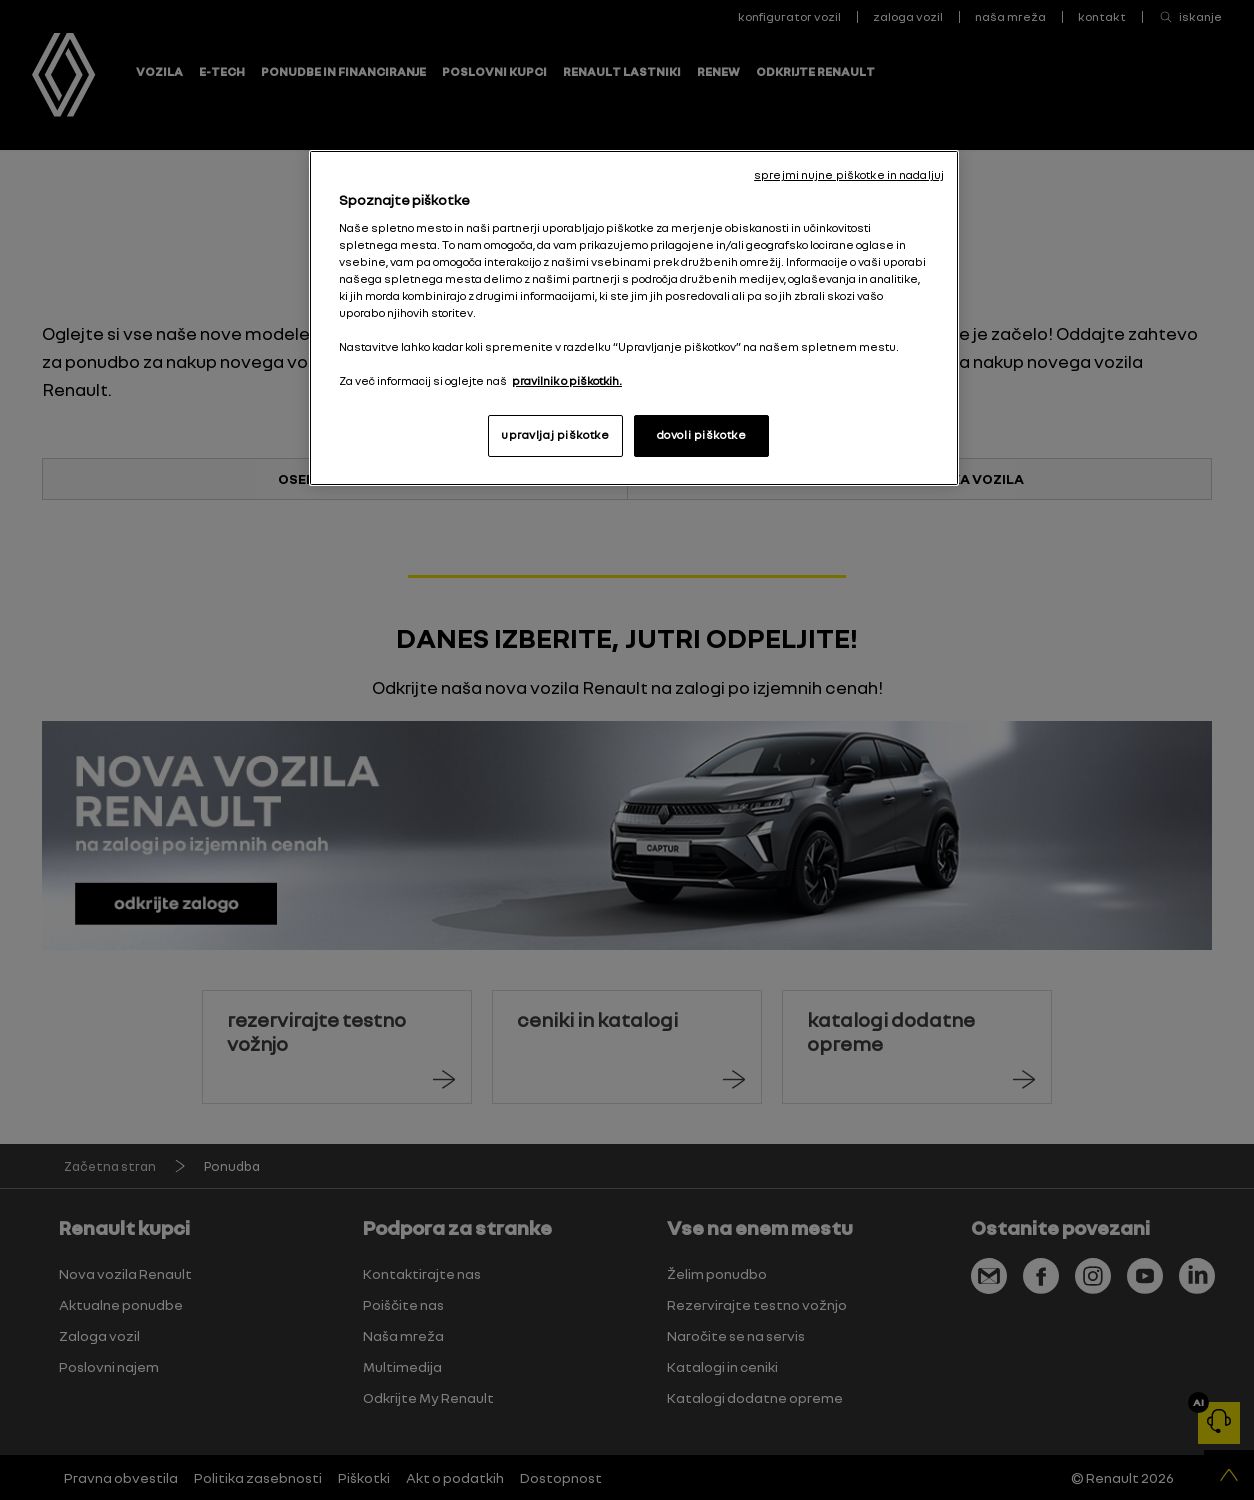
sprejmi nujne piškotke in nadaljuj (849, 175)
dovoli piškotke (702, 435)
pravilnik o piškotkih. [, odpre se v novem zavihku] (567, 381)
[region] (634, 318)
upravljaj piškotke (555, 435)
